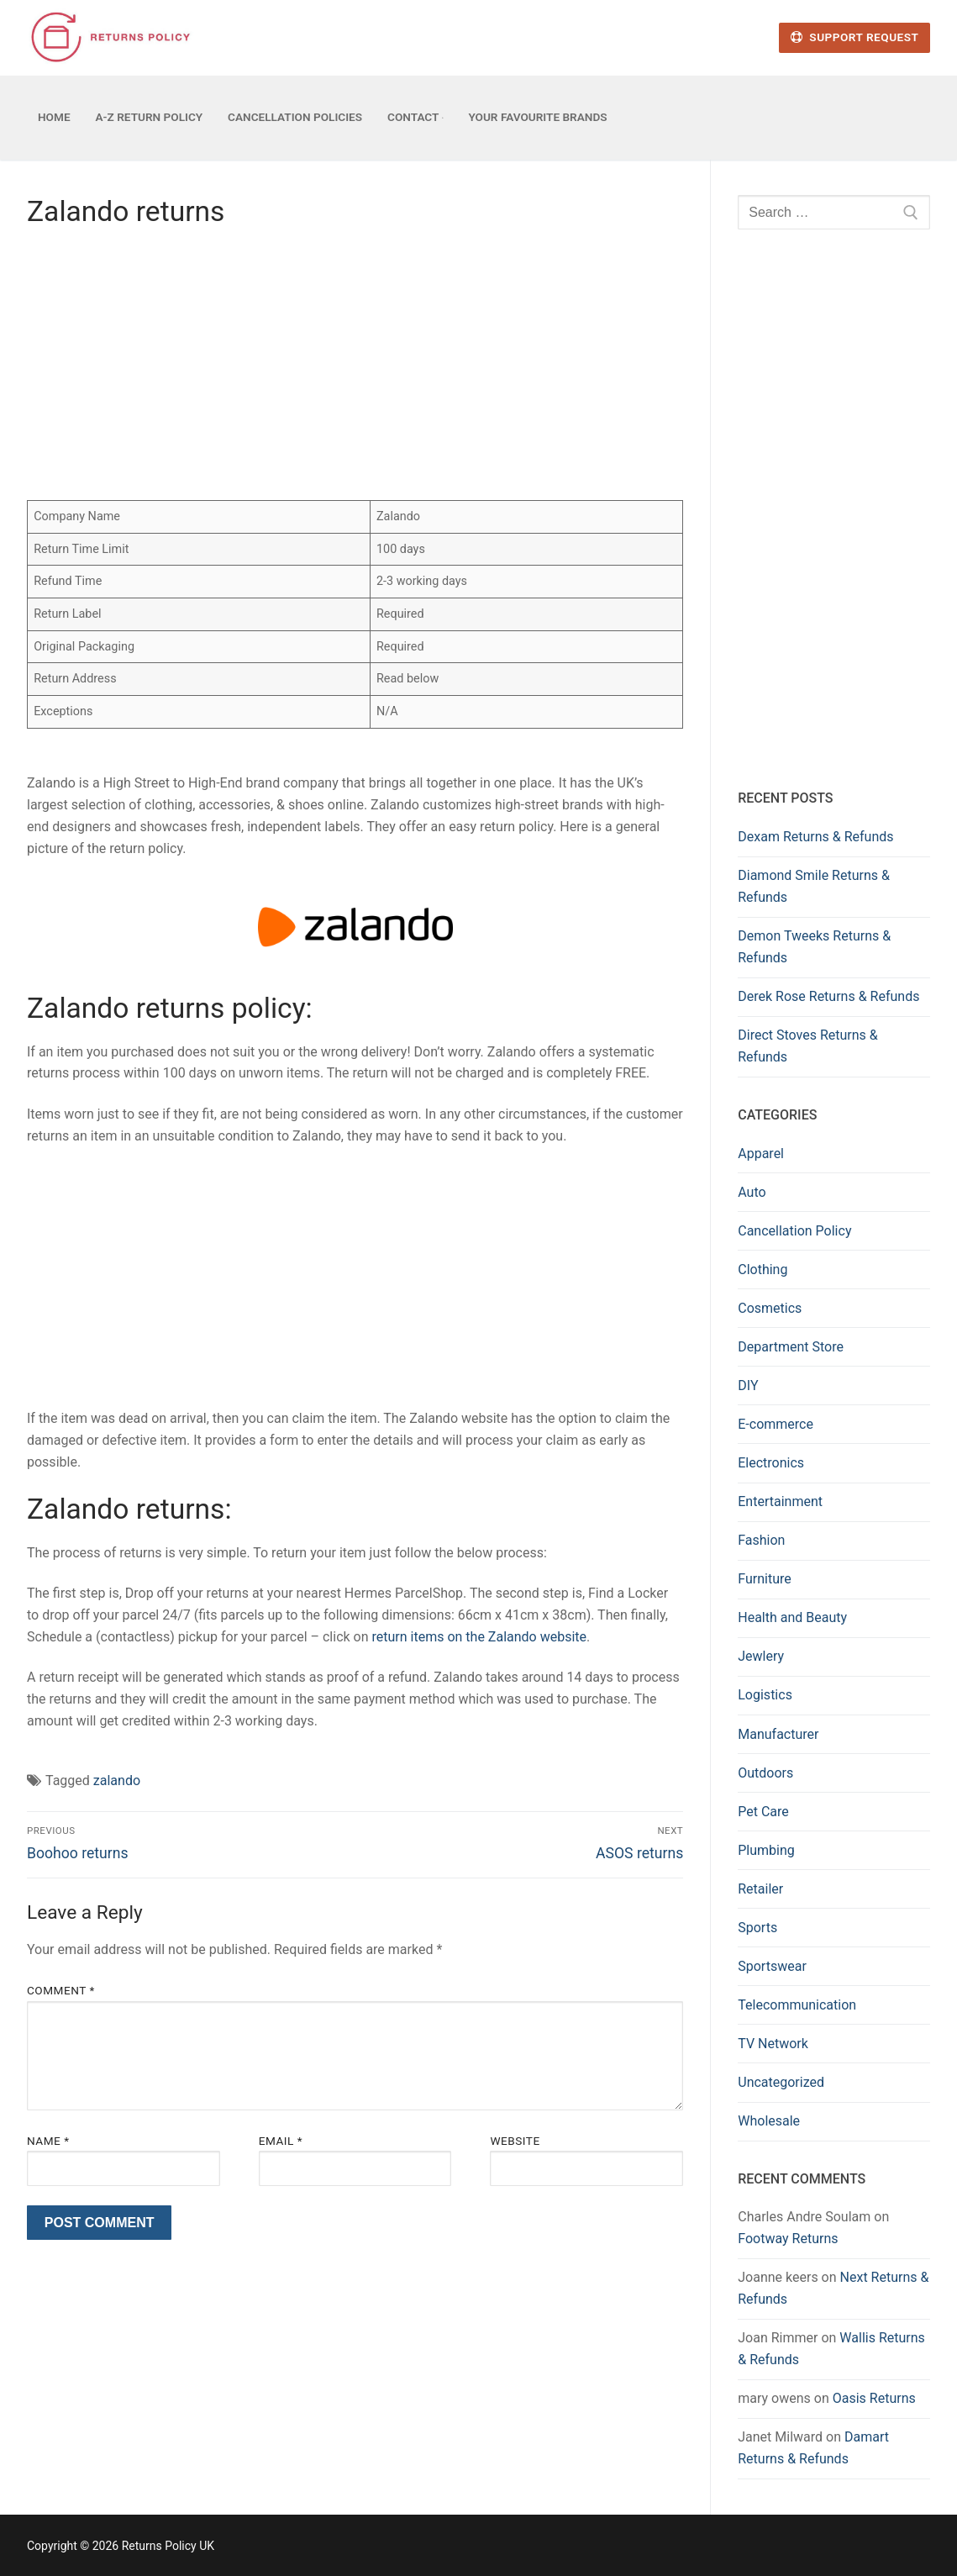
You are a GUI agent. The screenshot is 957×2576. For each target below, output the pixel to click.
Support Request (854, 37)
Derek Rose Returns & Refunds (828, 996)
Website (514, 2140)
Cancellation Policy (794, 1231)
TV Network (773, 2044)
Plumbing (766, 1850)
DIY (748, 1385)
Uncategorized (781, 2082)
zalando (116, 1780)
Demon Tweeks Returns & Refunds (814, 947)
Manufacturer (778, 1734)
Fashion (761, 1540)
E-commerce (775, 1424)
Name (48, 2140)
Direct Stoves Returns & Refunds (808, 1046)
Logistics (765, 1695)
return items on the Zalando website (479, 1637)
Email (280, 2140)
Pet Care (763, 1812)
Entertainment (780, 1501)
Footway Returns (788, 2239)
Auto (751, 1192)
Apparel (761, 1154)
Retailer (760, 1889)
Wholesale (769, 2121)
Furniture (764, 1579)
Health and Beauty (792, 1617)
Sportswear (772, 1966)
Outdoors (765, 1773)
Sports (757, 1928)
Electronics (771, 1463)
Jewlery (761, 1656)
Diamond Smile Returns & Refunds (814, 886)
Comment (61, 1990)
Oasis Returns (874, 2398)
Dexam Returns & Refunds (815, 837)
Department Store (791, 1347)
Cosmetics (770, 1308)
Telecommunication (797, 2005)
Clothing (762, 1269)
